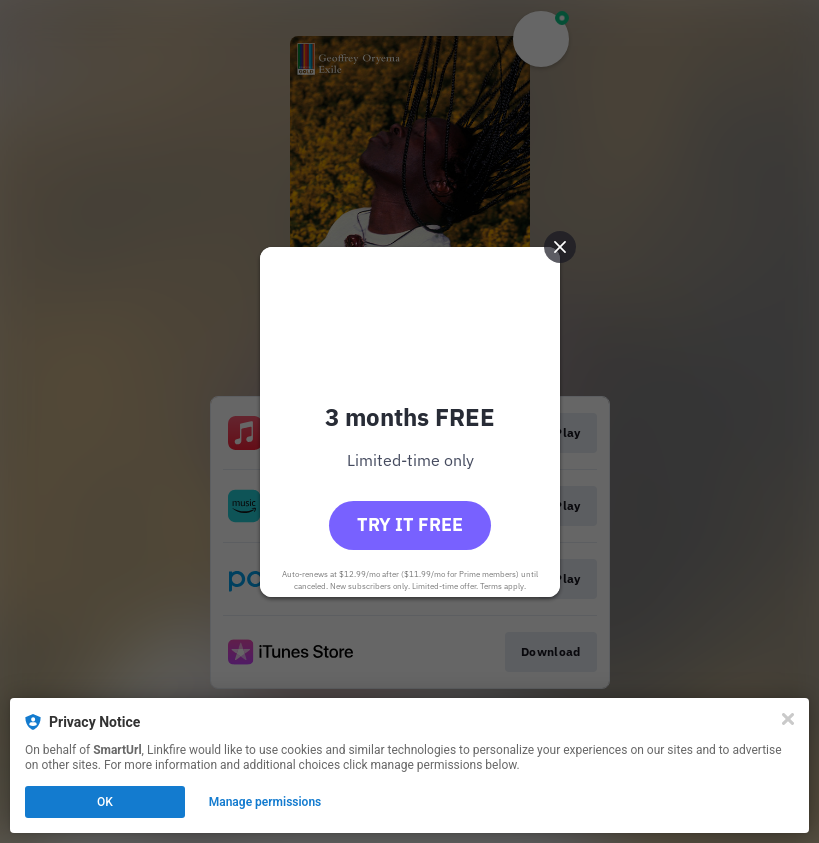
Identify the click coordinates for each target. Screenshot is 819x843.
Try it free (410, 524)
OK (105, 802)
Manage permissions (265, 802)
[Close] (788, 719)
